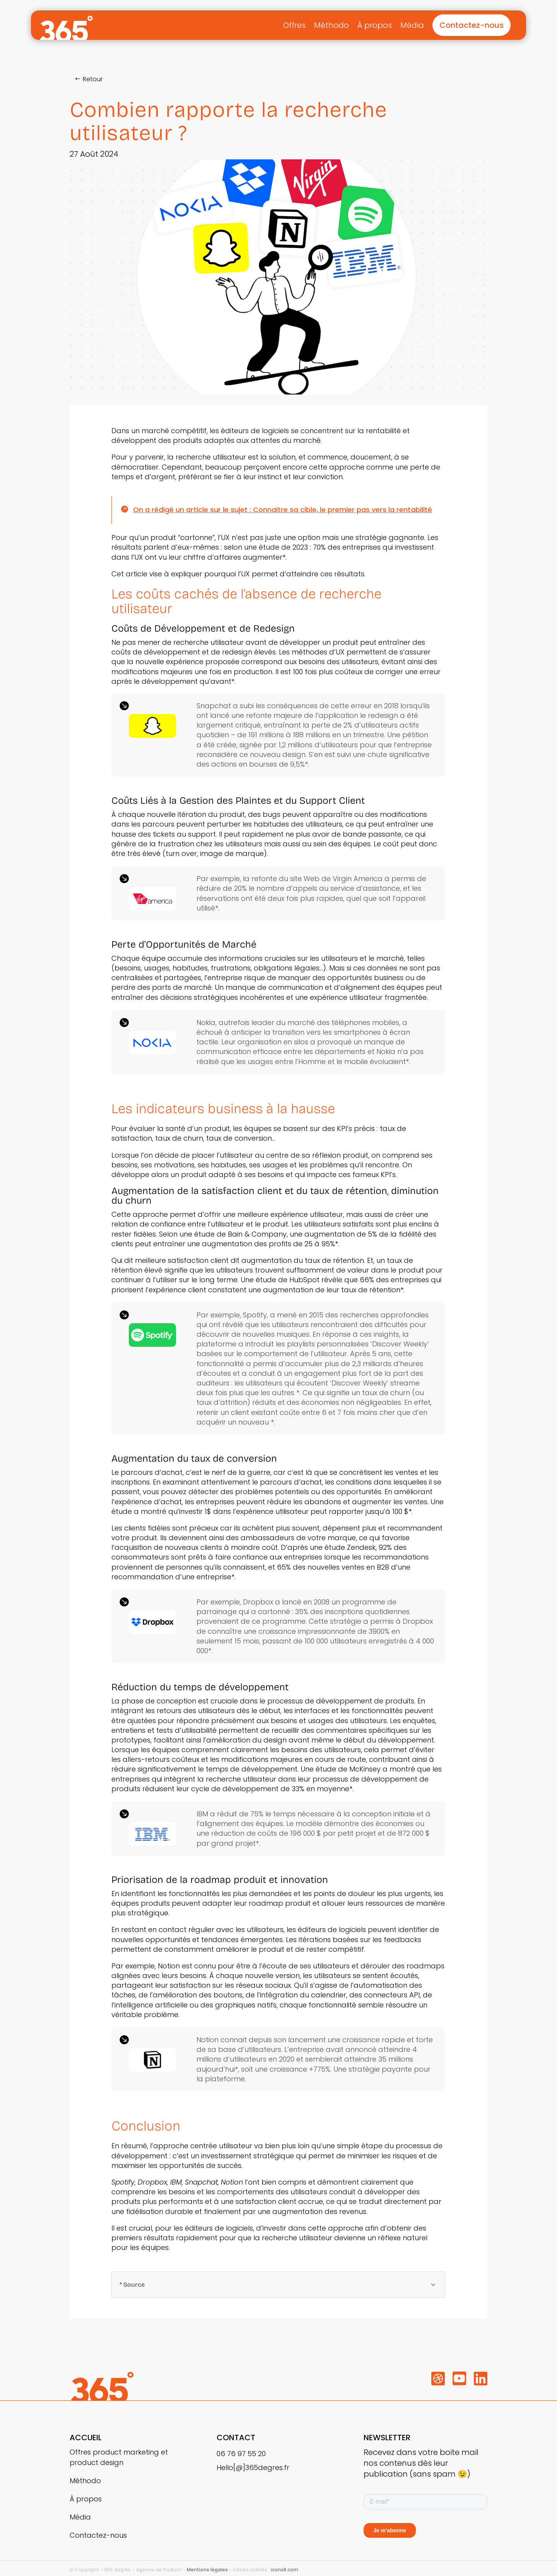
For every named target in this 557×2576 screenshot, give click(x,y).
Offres (294, 25)
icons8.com (284, 2569)
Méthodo (331, 25)
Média (412, 25)
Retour (93, 79)
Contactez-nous (471, 25)
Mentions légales (207, 2569)
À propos (374, 25)
